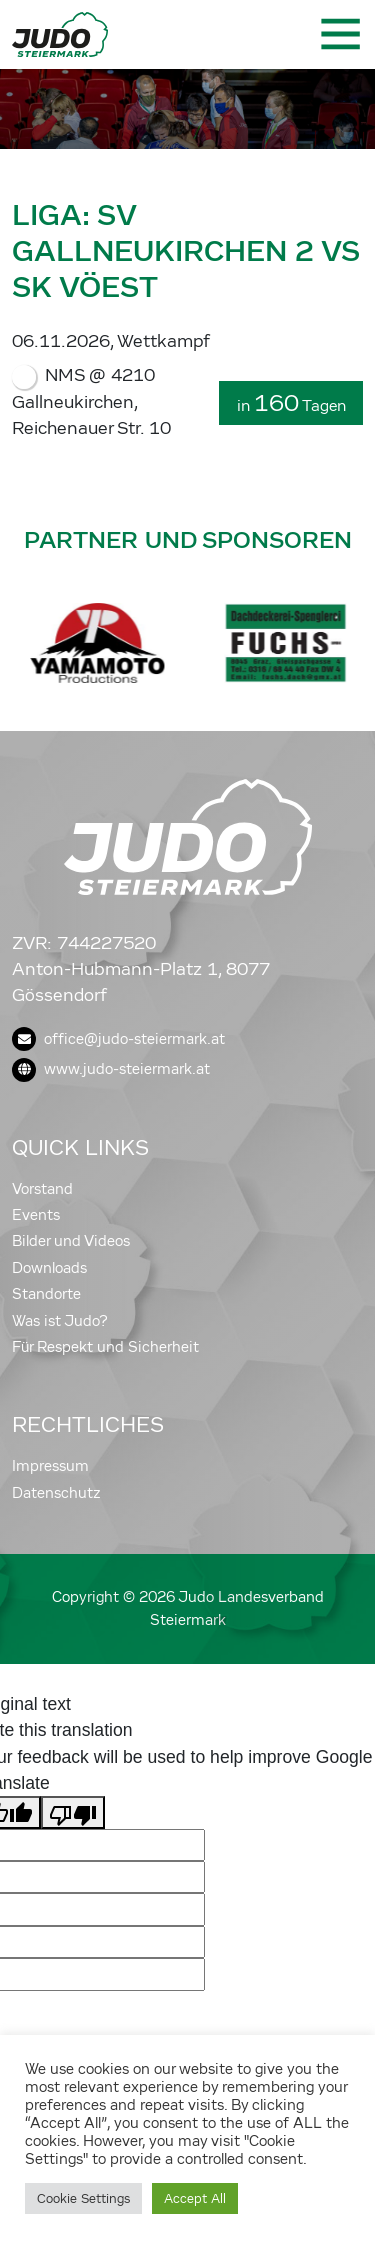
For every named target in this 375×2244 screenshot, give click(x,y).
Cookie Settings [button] (83, 2198)
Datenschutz (56, 1493)
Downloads (49, 1268)
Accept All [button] (195, 2198)
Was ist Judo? (60, 1321)
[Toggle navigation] (339, 34)
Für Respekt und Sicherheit (105, 1347)
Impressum (50, 1466)
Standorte (46, 1294)
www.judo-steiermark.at (111, 1069)
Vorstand (42, 1189)
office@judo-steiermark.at (118, 1039)
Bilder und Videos (71, 1241)
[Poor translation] (73, 1812)
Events (36, 1215)
